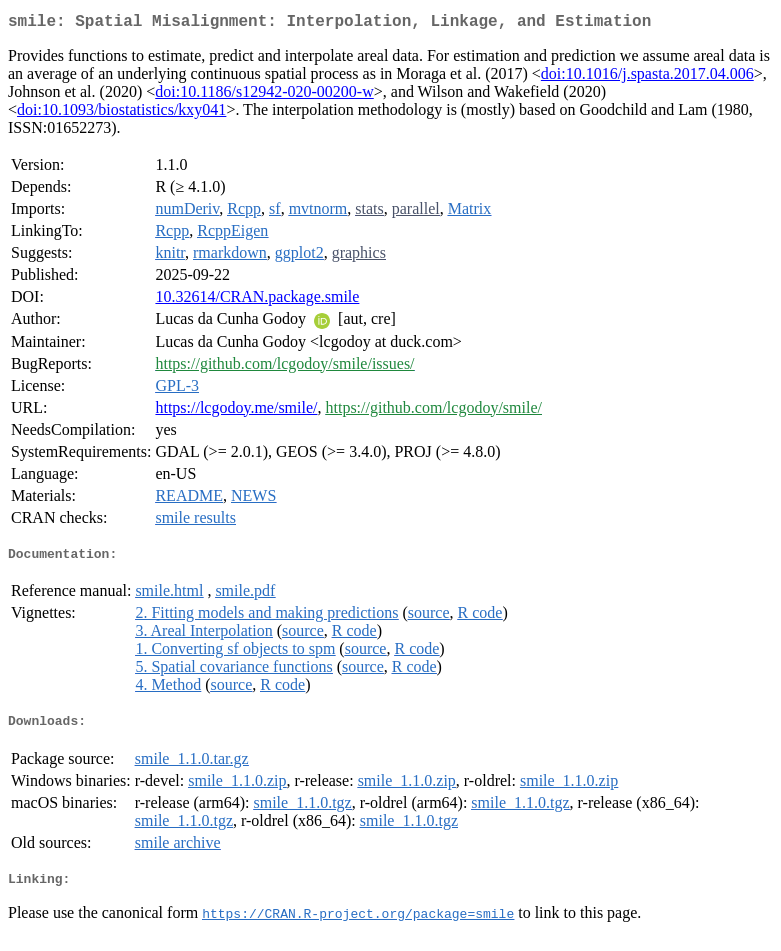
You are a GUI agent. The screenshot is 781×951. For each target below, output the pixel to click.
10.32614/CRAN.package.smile (257, 300)
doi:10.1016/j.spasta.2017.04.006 (647, 77)
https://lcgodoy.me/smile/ (236, 411)
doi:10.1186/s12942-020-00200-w (264, 95)
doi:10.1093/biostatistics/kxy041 (121, 113)
